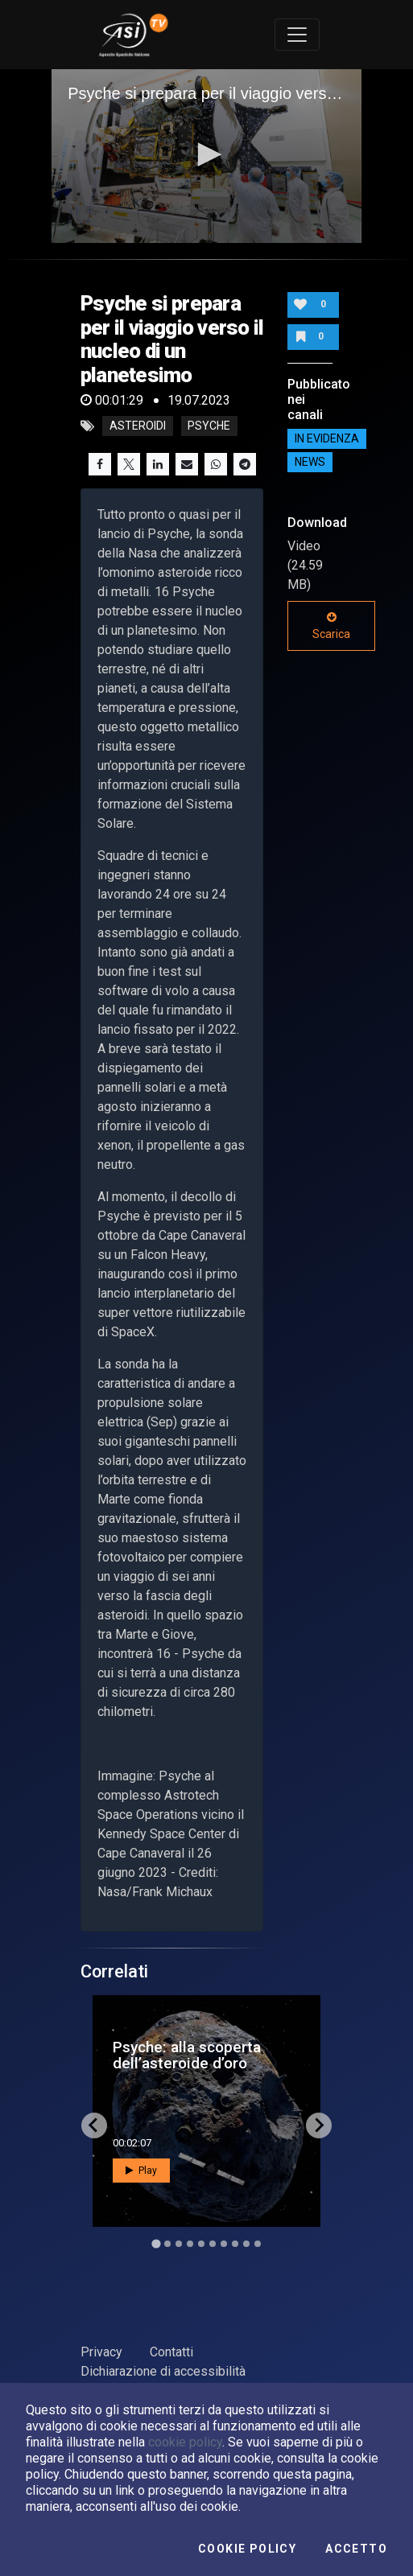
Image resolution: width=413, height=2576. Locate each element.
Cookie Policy (247, 2548)
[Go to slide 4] (190, 2244)
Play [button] (141, 2170)
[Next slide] (319, 2125)
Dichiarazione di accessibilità (163, 2371)
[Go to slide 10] (257, 2244)
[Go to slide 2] (167, 2244)
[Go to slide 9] (246, 2244)
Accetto (356, 2548)
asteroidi (137, 426)
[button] (207, 154)
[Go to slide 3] (179, 2244)
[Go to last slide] (94, 2125)
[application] (206, 156)
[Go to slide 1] (155, 2243)
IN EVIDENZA (327, 439)
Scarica (331, 625)
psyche (209, 426)
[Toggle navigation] (297, 35)
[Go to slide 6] (212, 2244)
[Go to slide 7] (224, 2244)
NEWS (310, 462)
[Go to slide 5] (201, 2244)
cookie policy (185, 2442)
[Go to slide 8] (235, 2244)
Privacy (101, 2352)
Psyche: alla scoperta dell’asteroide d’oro (187, 2055)
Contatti (171, 2352)
